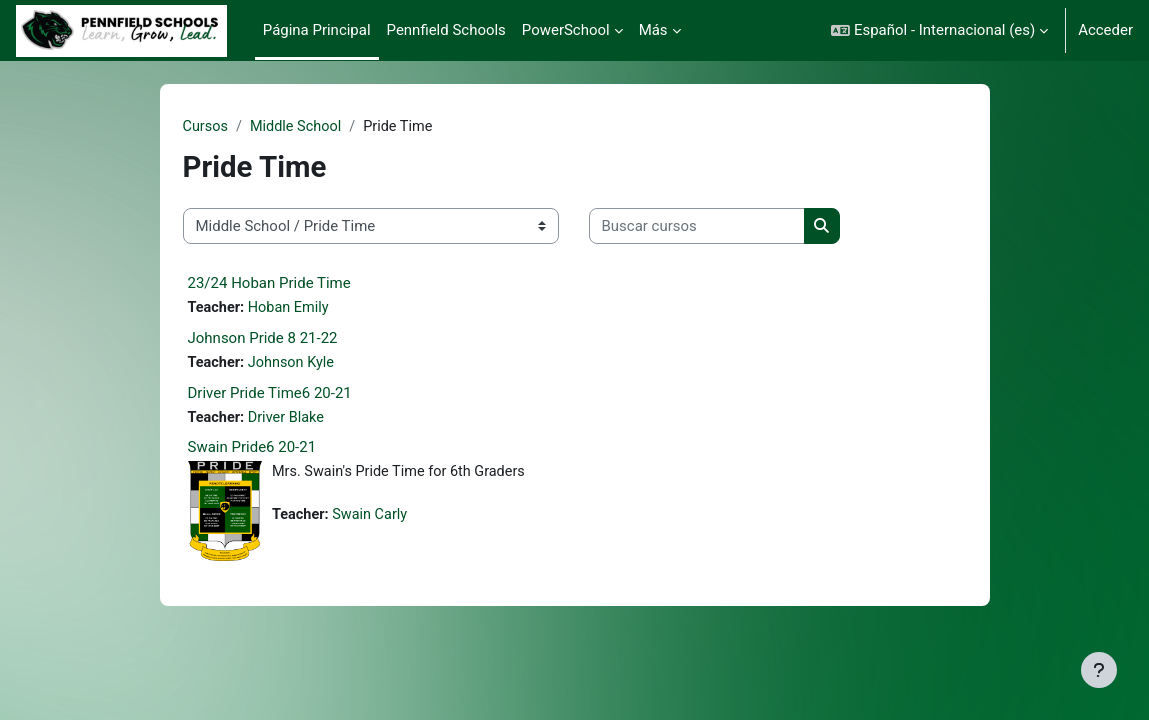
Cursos (206, 127)
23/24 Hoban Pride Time (269, 284)
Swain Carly (373, 519)
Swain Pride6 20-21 (252, 451)
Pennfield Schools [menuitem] (446, 30)
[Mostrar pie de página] (1099, 670)
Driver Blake (289, 420)
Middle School (299, 127)
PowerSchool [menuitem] (566, 30)
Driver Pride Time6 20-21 (270, 395)
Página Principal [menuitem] (317, 30)
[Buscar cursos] (697, 227)
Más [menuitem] (653, 30)
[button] (939, 30)
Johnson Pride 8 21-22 (263, 340)
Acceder (1105, 30)
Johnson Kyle (294, 365)
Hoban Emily (292, 309)
